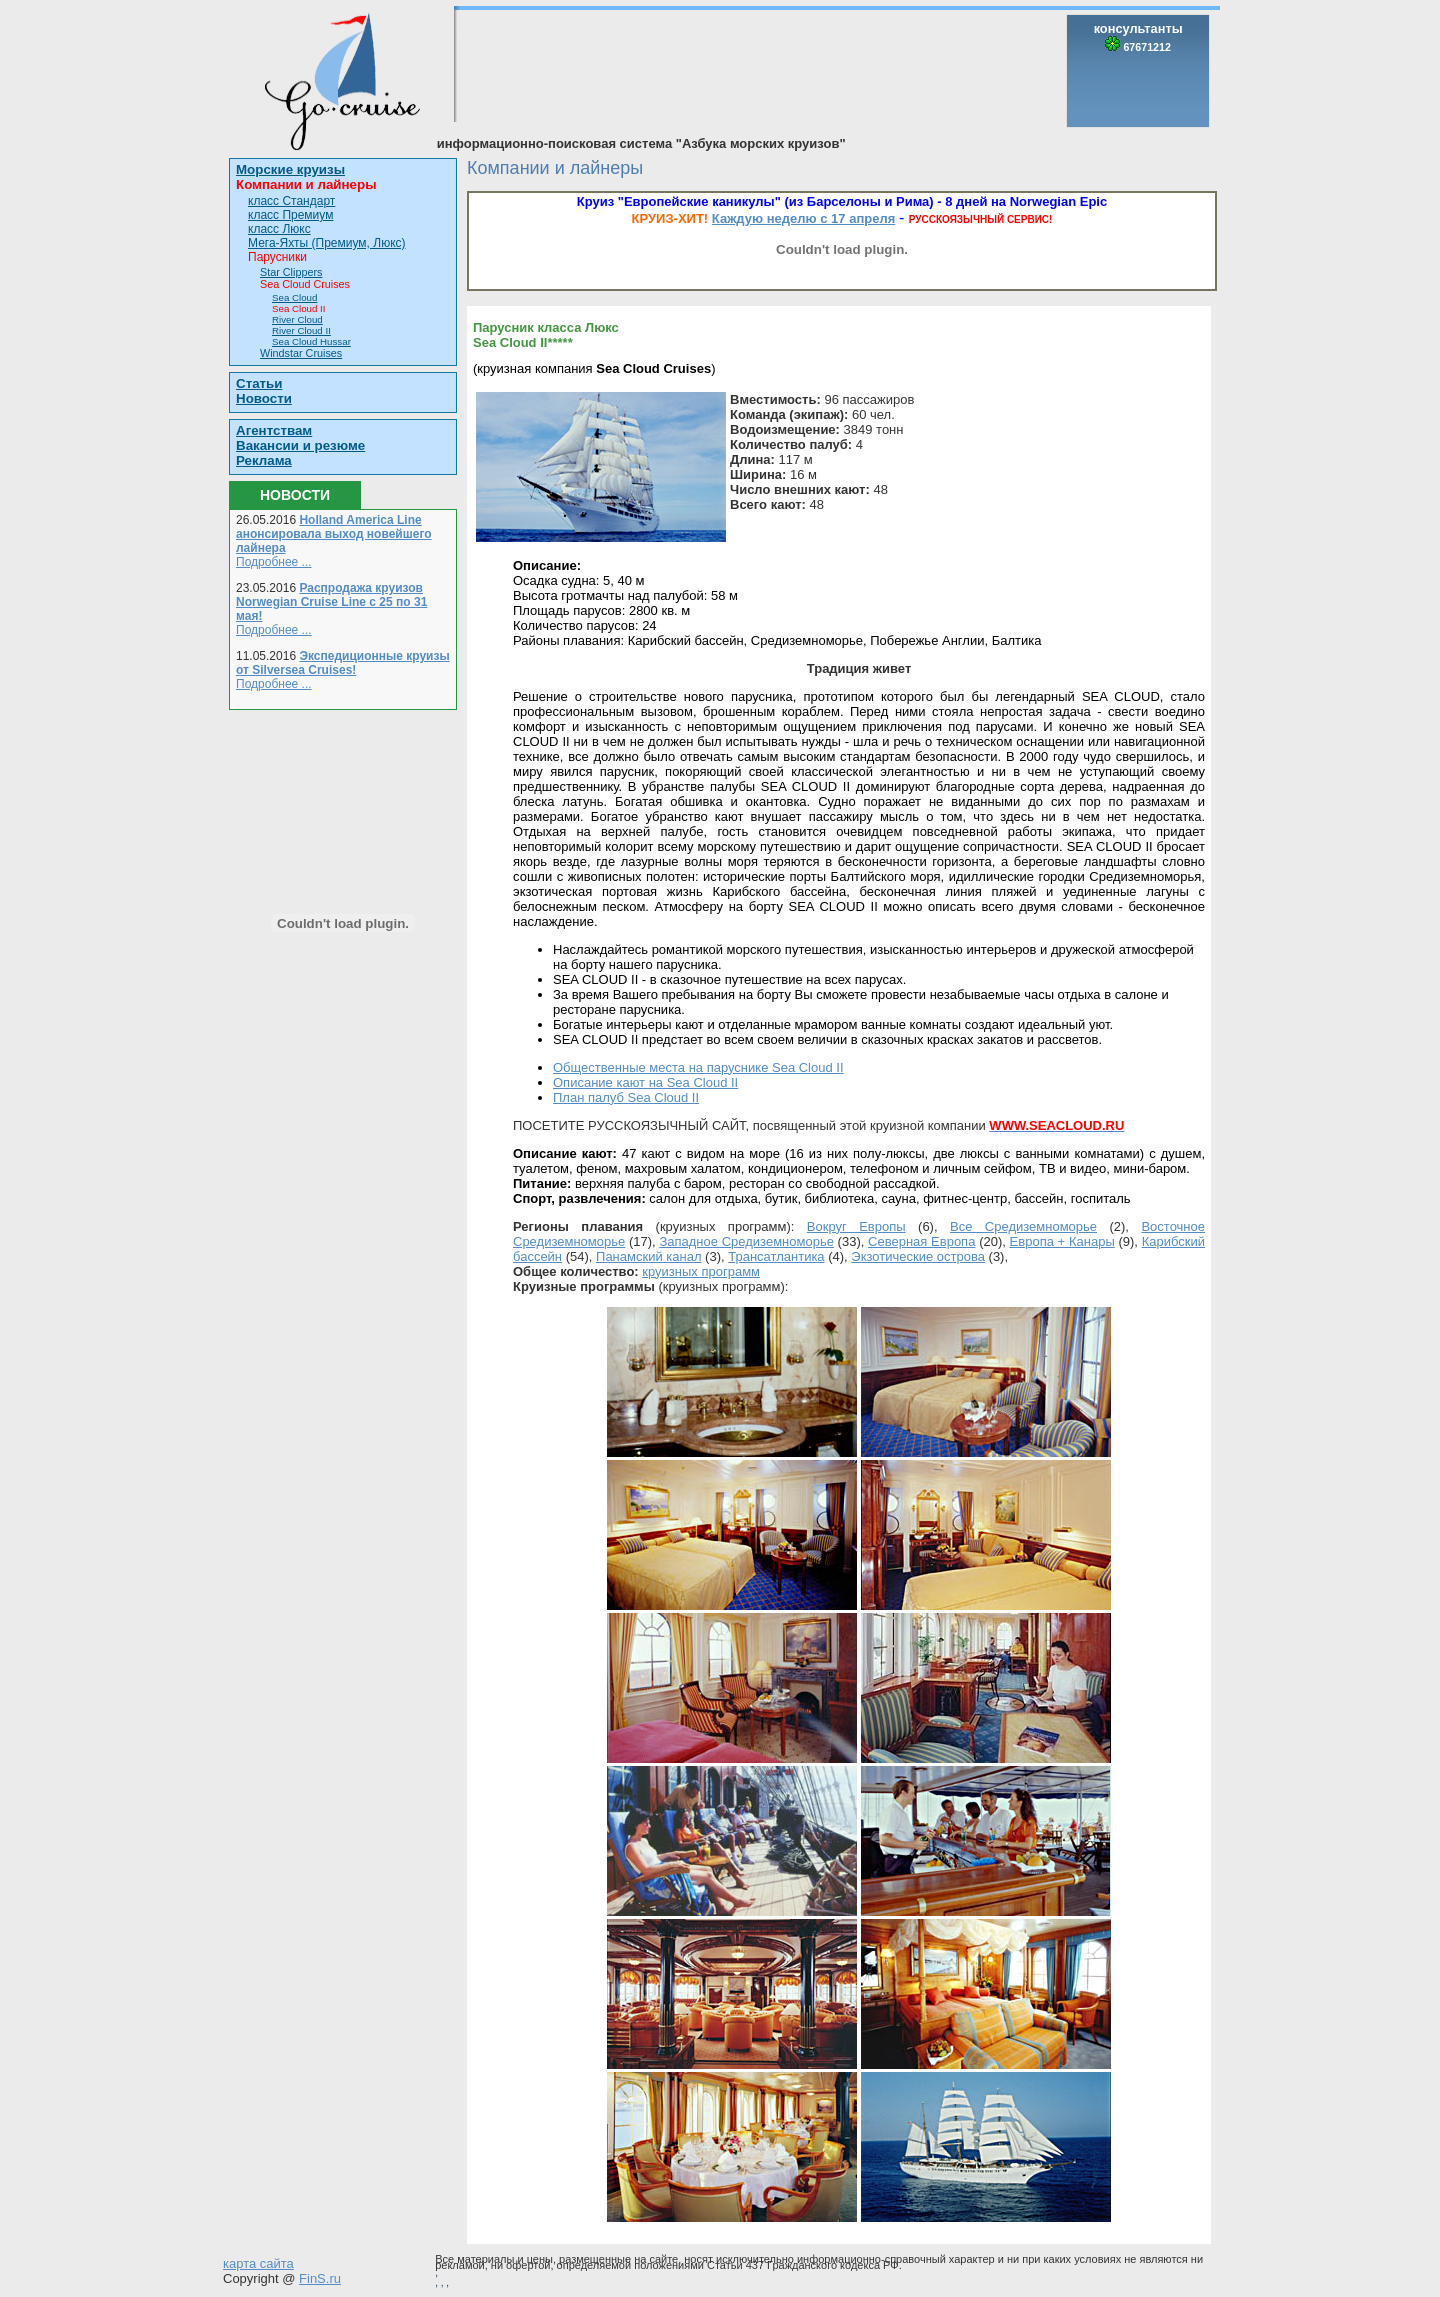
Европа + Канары (1062, 1241)
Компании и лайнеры (306, 184)
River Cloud (297, 319)
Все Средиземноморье (1023, 1226)
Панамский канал (648, 1256)
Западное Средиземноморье (746, 1241)
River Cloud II (301, 330)
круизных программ (701, 1271)
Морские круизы (290, 169)
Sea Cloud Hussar (311, 341)
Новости (264, 398)
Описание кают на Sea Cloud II (645, 1082)
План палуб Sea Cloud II (626, 1097)
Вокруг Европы (856, 1226)
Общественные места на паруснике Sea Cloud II (698, 1067)
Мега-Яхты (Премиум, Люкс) (327, 243)
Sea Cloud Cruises (305, 284)
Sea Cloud (294, 297)
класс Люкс (279, 229)
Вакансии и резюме (300, 445)
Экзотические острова (918, 1256)
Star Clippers (291, 272)
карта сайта (258, 2263)
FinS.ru (320, 2278)
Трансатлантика (776, 1256)
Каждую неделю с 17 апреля (803, 218)
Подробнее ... (274, 562)
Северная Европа (921, 1241)
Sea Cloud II (299, 308)
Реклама (264, 460)
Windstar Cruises (301, 353)
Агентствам (274, 430)
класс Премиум (290, 215)
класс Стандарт (291, 201)
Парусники (277, 257)
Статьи (259, 383)
